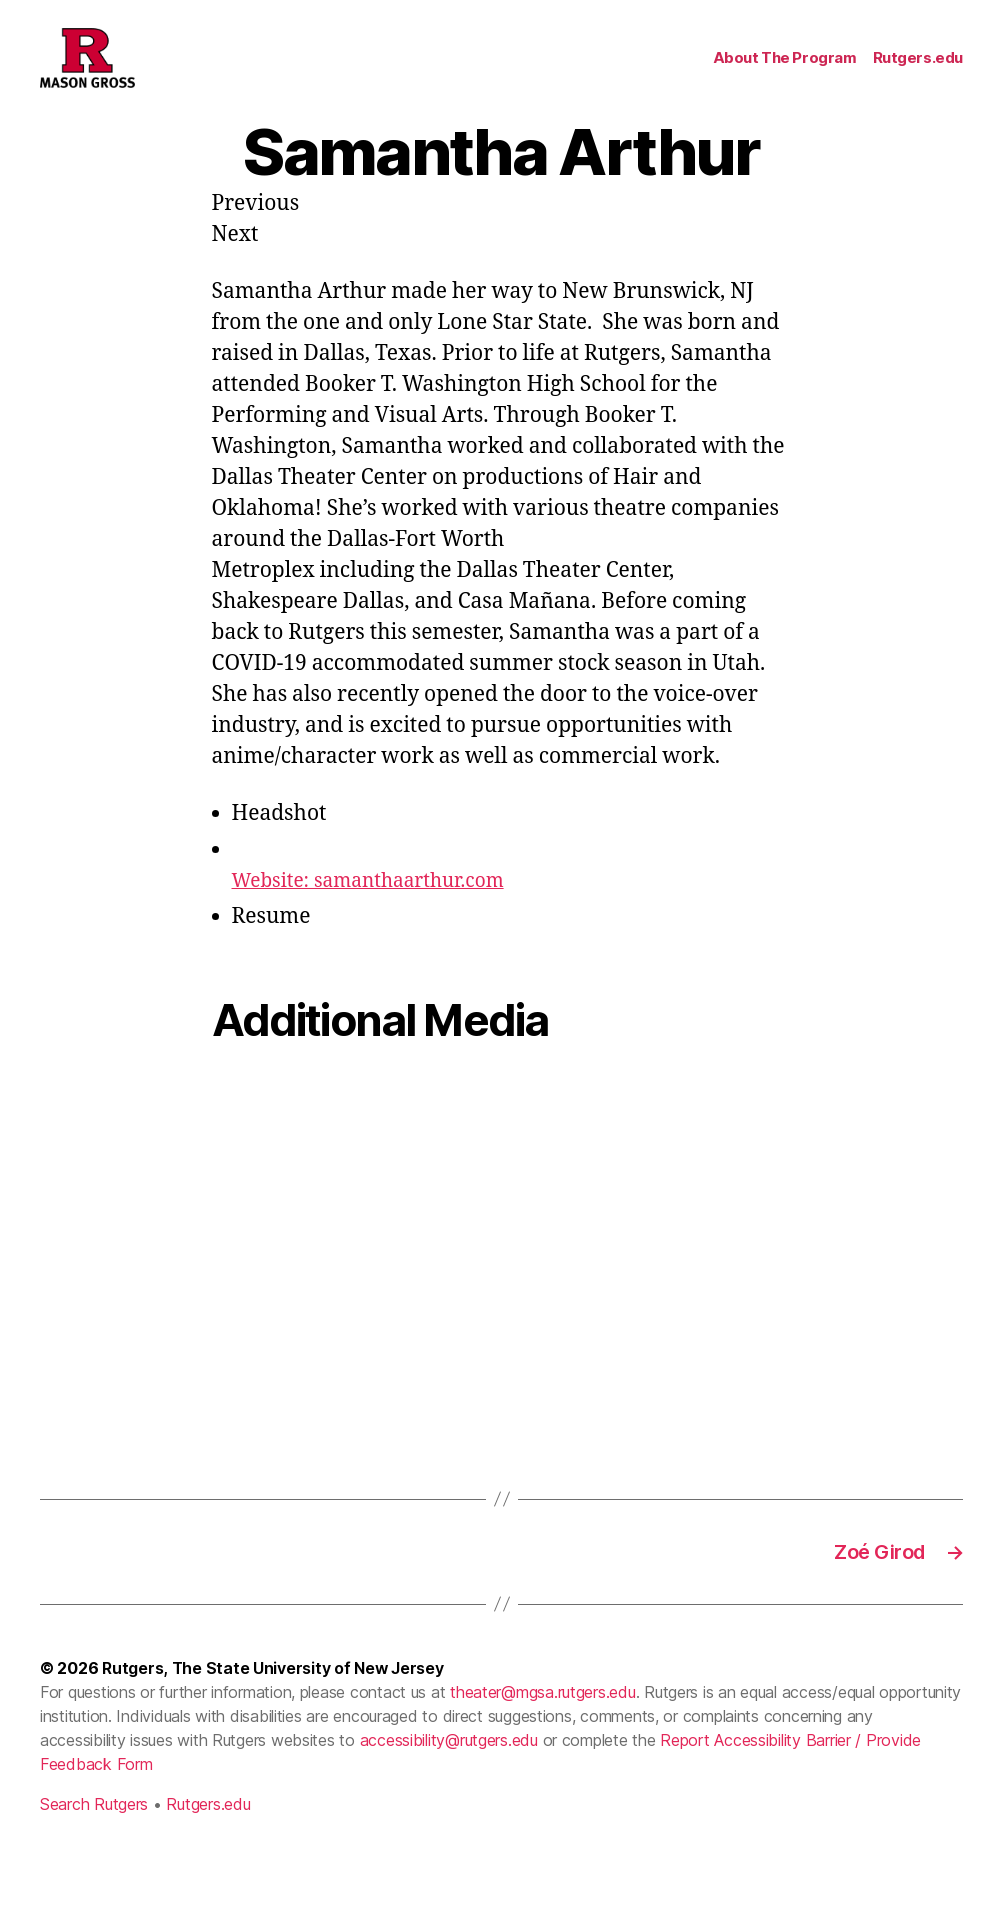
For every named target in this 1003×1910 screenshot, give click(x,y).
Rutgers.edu (918, 73)
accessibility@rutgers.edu (449, 1775)
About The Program (785, 73)
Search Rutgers (94, 1839)
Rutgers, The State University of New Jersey (273, 1703)
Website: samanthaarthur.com (382, 910)
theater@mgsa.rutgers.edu (543, 1727)
